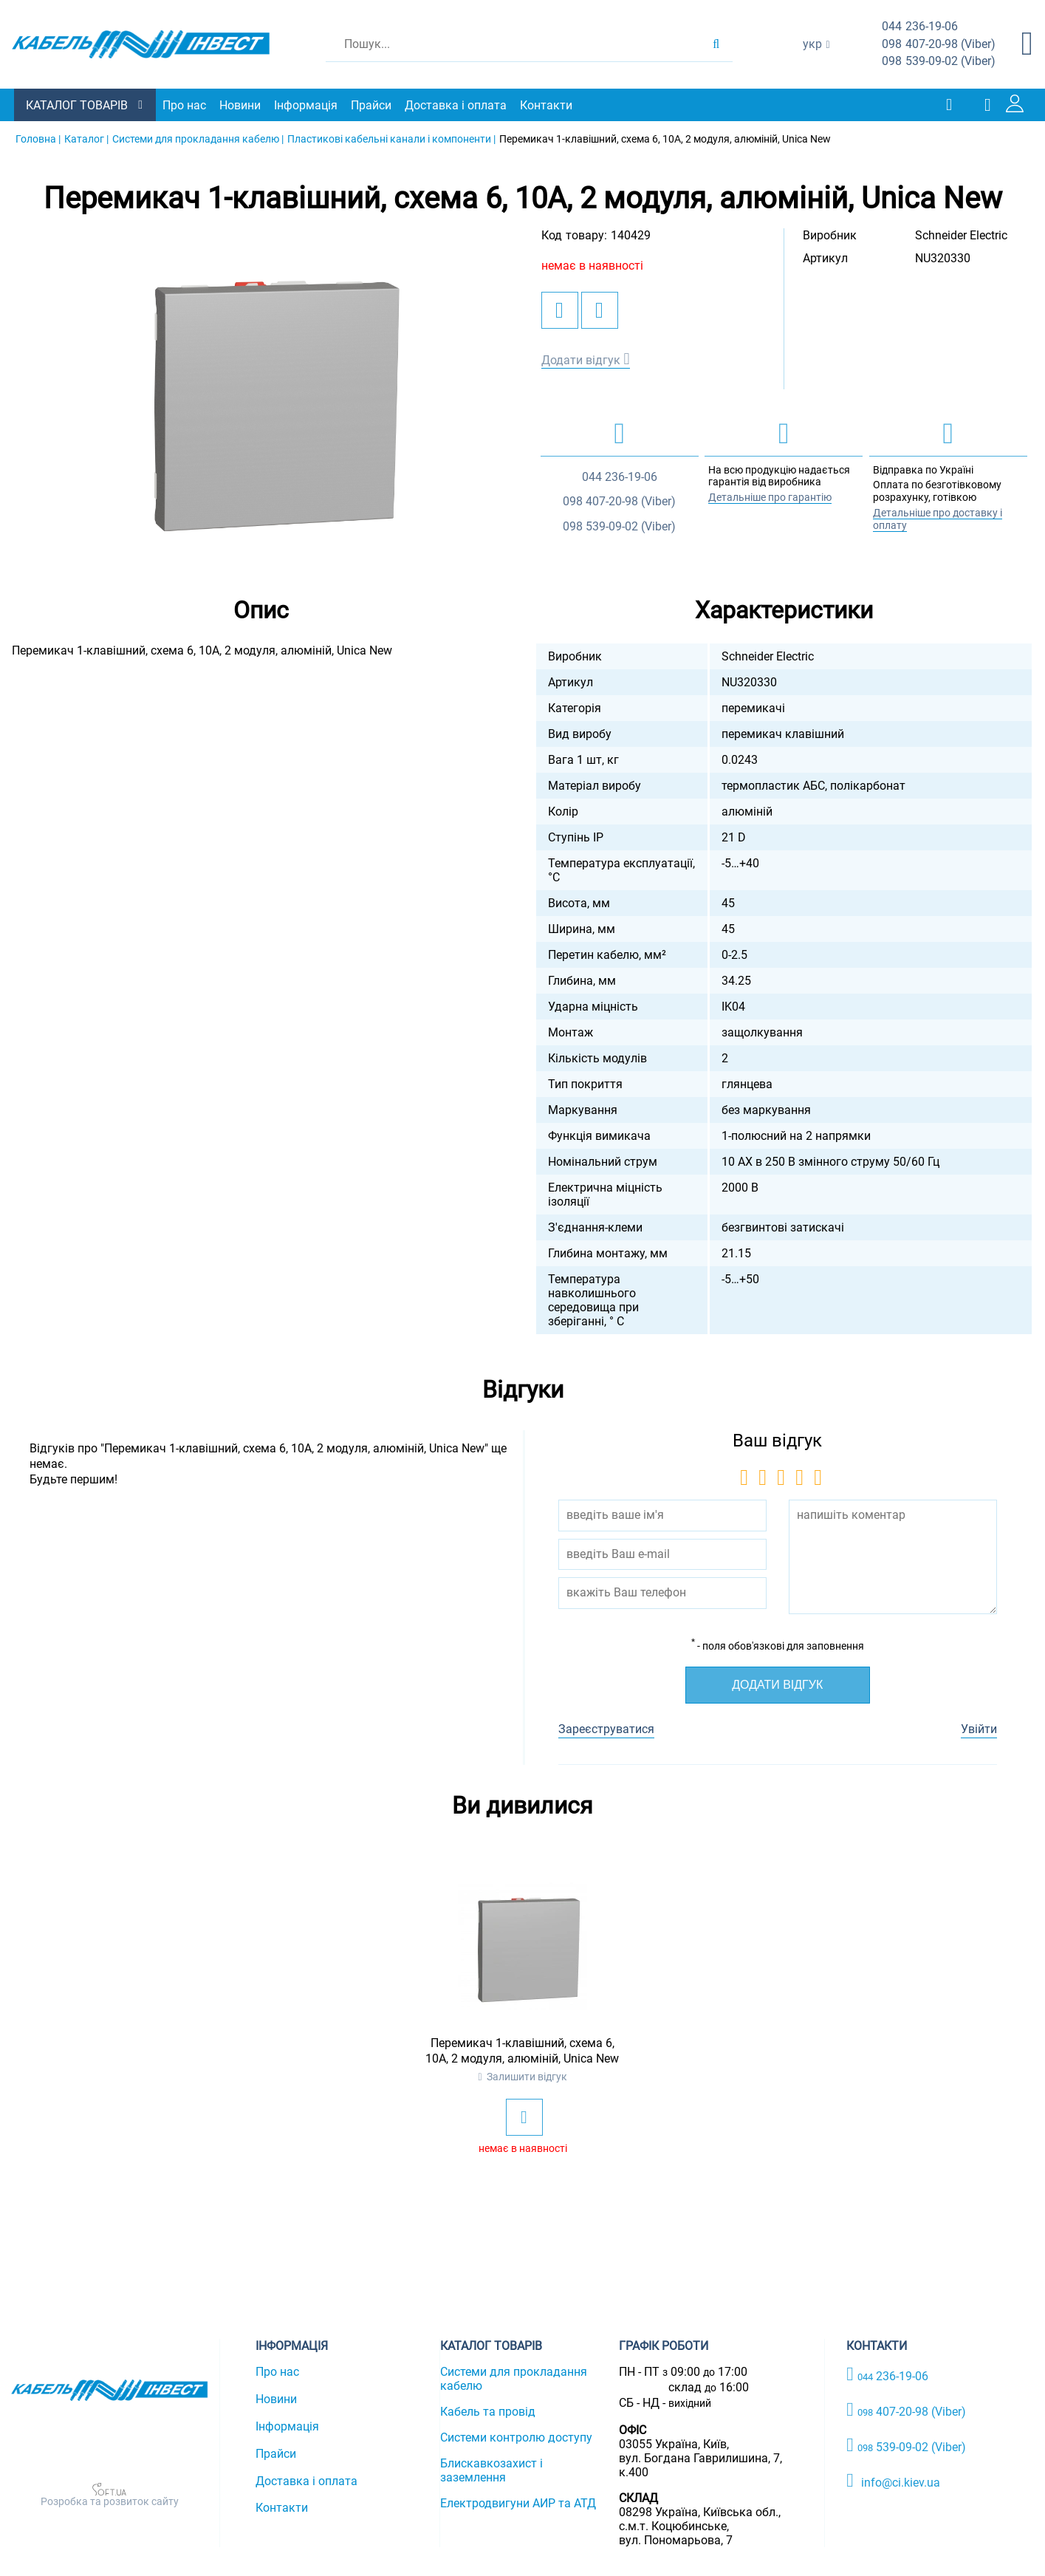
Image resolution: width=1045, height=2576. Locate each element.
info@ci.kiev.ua (893, 2480)
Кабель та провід (487, 2412)
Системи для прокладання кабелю (513, 2379)
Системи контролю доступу (516, 2437)
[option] (261, 395)
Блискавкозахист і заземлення (491, 2470)
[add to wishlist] (559, 309)
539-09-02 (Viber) (939, 61)
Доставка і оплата (456, 105)
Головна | (38, 139)
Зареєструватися (606, 1729)
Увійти (979, 1729)
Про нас (185, 105)
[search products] (716, 44)
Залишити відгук (527, 2077)
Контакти (547, 105)
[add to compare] (599, 309)
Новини (240, 105)
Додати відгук (580, 359)
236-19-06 (920, 27)
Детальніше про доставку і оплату (937, 519)
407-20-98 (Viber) (939, 44)
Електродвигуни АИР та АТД (518, 2503)
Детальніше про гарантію (770, 497)
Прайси (372, 105)
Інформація (306, 105)
